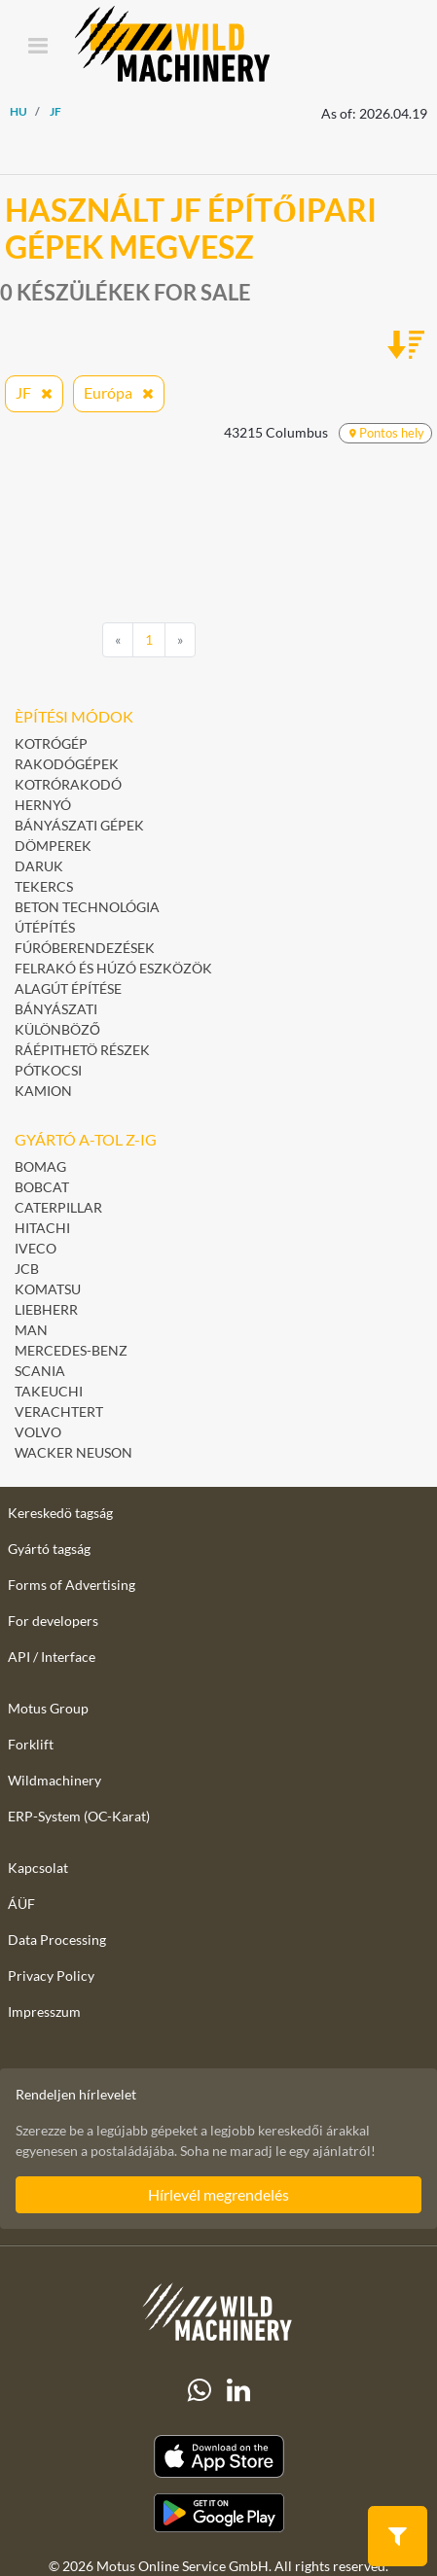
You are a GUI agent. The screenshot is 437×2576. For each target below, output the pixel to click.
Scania (40, 1370)
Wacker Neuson (73, 1452)
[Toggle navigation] (37, 47)
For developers (53, 1620)
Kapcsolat (38, 1867)
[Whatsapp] (199, 2390)
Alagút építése (68, 988)
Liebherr (46, 1309)
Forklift (31, 1744)
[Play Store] (218, 2513)
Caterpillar (58, 1207)
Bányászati (56, 1009)
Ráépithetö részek (82, 1049)
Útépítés (45, 927)
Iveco (35, 1248)
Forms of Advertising (71, 1584)
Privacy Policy (51, 1975)
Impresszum (44, 2011)
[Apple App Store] (218, 2457)
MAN (31, 1330)
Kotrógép (51, 743)
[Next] (180, 639)
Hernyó (43, 804)
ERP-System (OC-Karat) (79, 1816)
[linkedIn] (238, 2390)
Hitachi (42, 1227)
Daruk (39, 866)
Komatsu (48, 1289)
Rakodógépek (67, 764)
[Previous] (117, 639)
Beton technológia (87, 907)
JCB (27, 1268)
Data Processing (57, 1939)
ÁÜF (21, 1903)
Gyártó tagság (49, 1548)
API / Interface (51, 1656)
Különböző (57, 1029)
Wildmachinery (54, 1780)
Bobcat (42, 1187)
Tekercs (44, 886)
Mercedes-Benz (71, 1350)
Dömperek (53, 845)
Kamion (43, 1090)
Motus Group (48, 1708)
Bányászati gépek (79, 825)
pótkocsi (48, 1070)
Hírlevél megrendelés (218, 2194)
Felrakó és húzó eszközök (113, 968)
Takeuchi (49, 1391)
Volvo (38, 1432)
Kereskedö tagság (60, 1512)
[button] (397, 2534)
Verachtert (59, 1411)
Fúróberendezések (85, 947)
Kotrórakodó (68, 784)
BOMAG (40, 1166)
